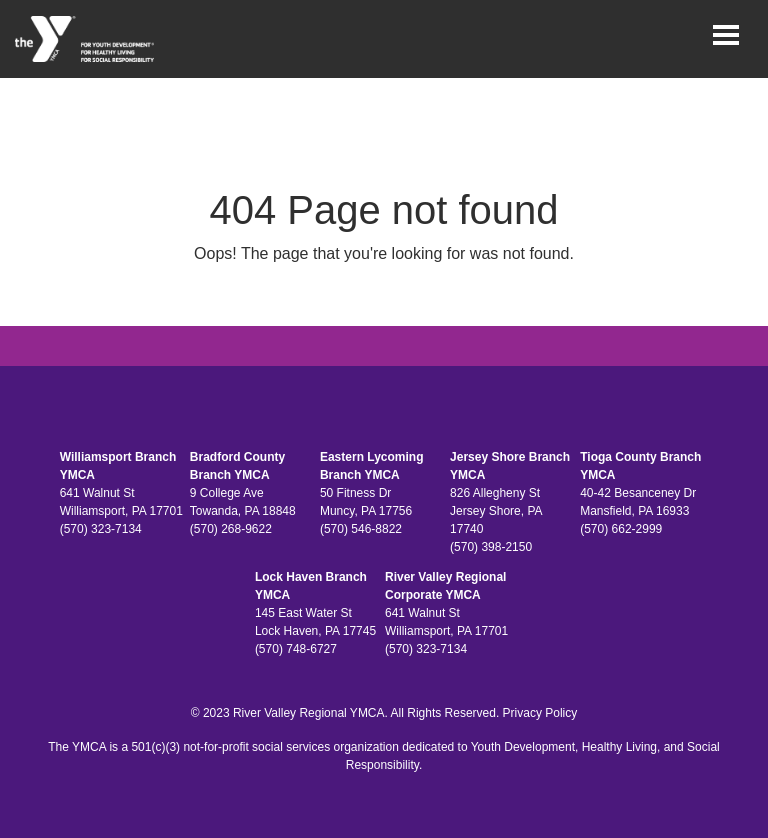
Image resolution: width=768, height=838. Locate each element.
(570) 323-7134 (101, 529)
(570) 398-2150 (491, 547)
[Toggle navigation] (726, 35)
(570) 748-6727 (296, 649)
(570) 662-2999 (621, 529)
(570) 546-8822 (361, 529)
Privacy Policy (540, 713)
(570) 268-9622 (231, 529)
